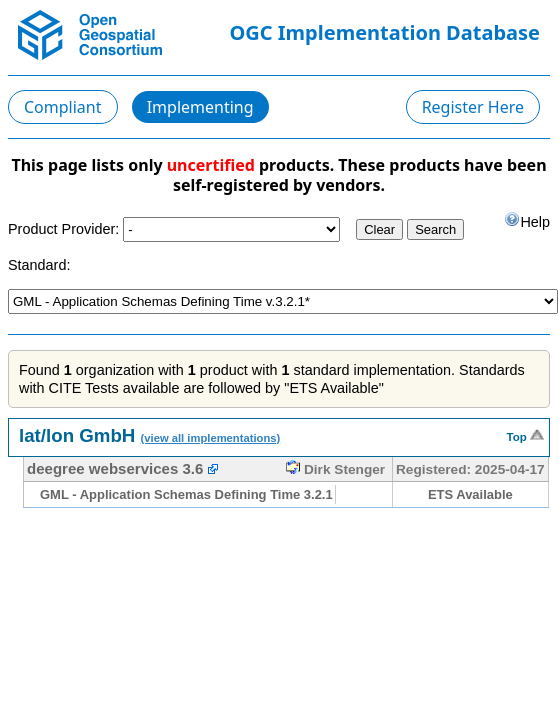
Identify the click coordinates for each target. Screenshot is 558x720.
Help (527, 220)
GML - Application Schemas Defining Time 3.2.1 (186, 494)
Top (525, 435)
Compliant (63, 107)
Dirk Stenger (335, 469)
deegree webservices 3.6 (115, 468)
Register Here (473, 107)
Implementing (200, 107)
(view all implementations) (211, 438)
